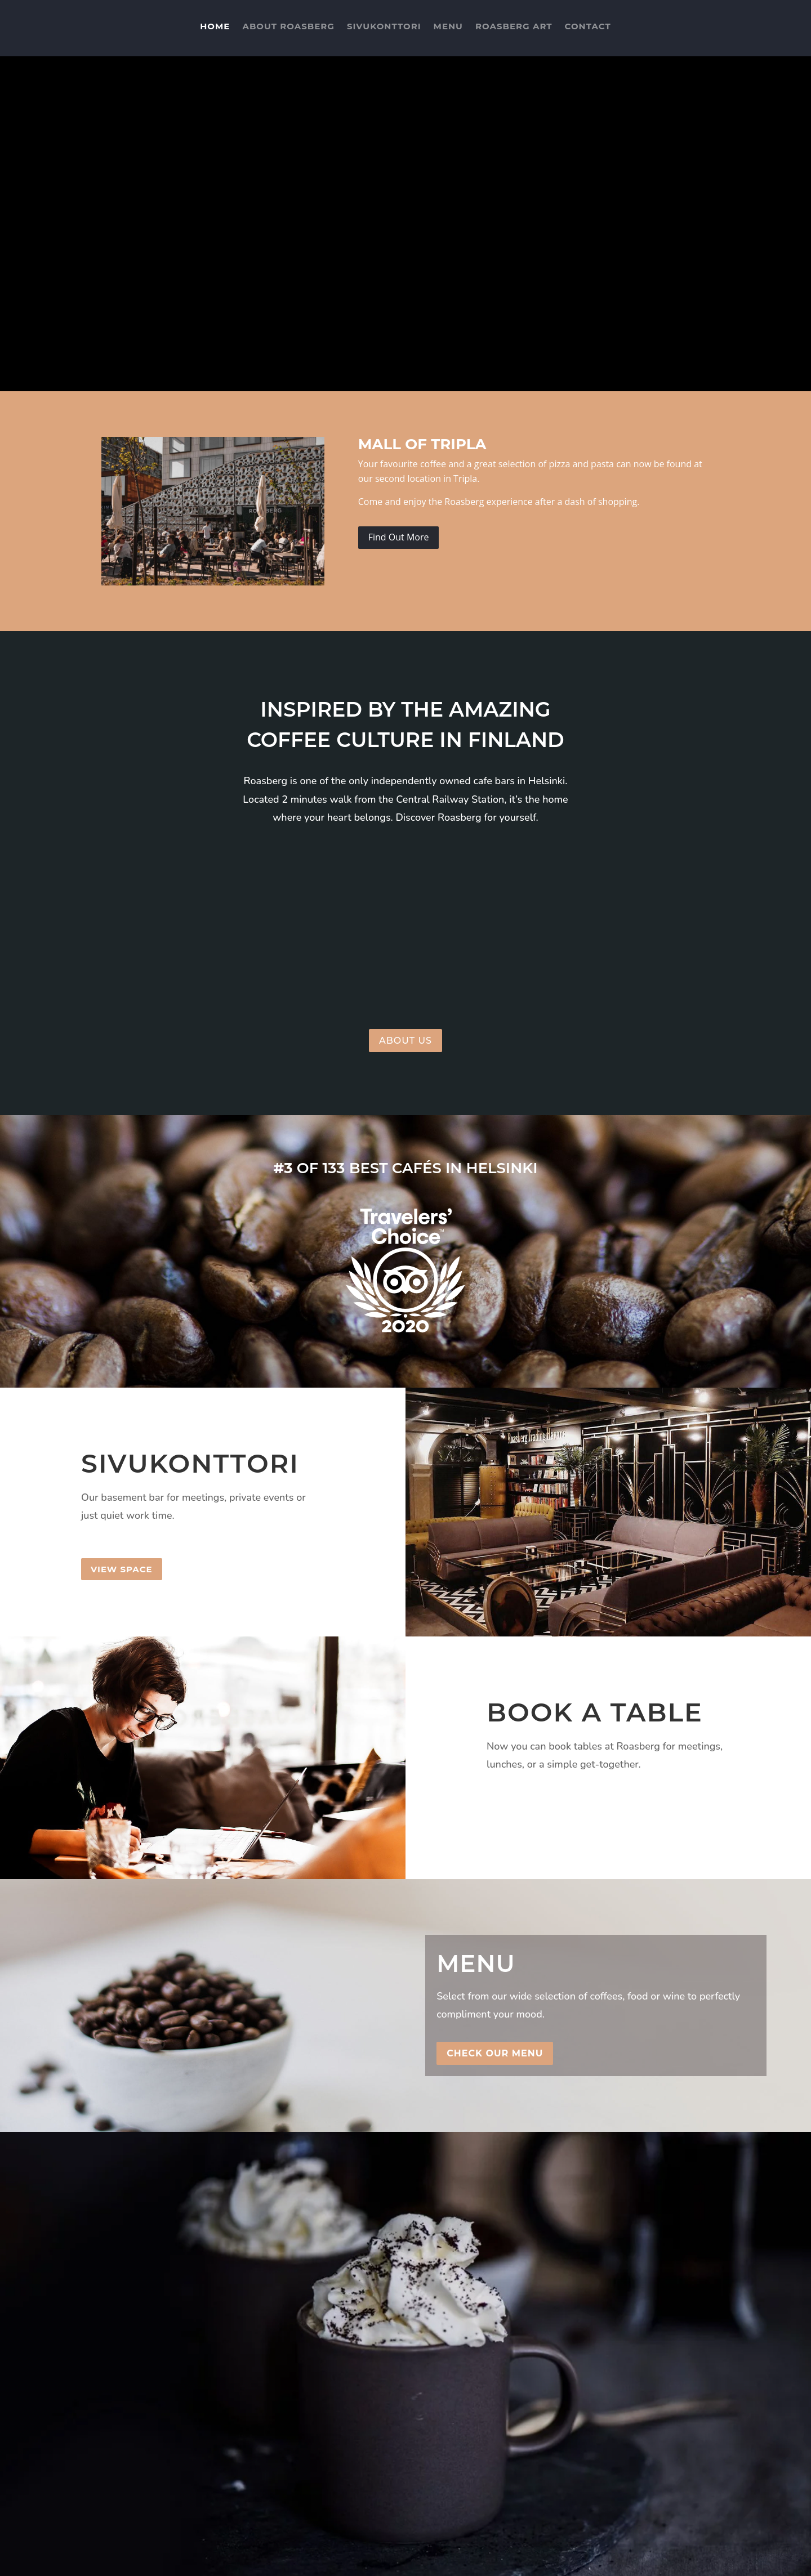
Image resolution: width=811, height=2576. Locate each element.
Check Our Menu (495, 2053)
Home (215, 30)
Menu (448, 30)
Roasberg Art (513, 30)
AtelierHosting (293, 2559)
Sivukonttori (384, 30)
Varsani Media (167, 2559)
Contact (588, 30)
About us (405, 1040)
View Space (122, 1569)
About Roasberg (288, 30)
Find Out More (398, 537)
